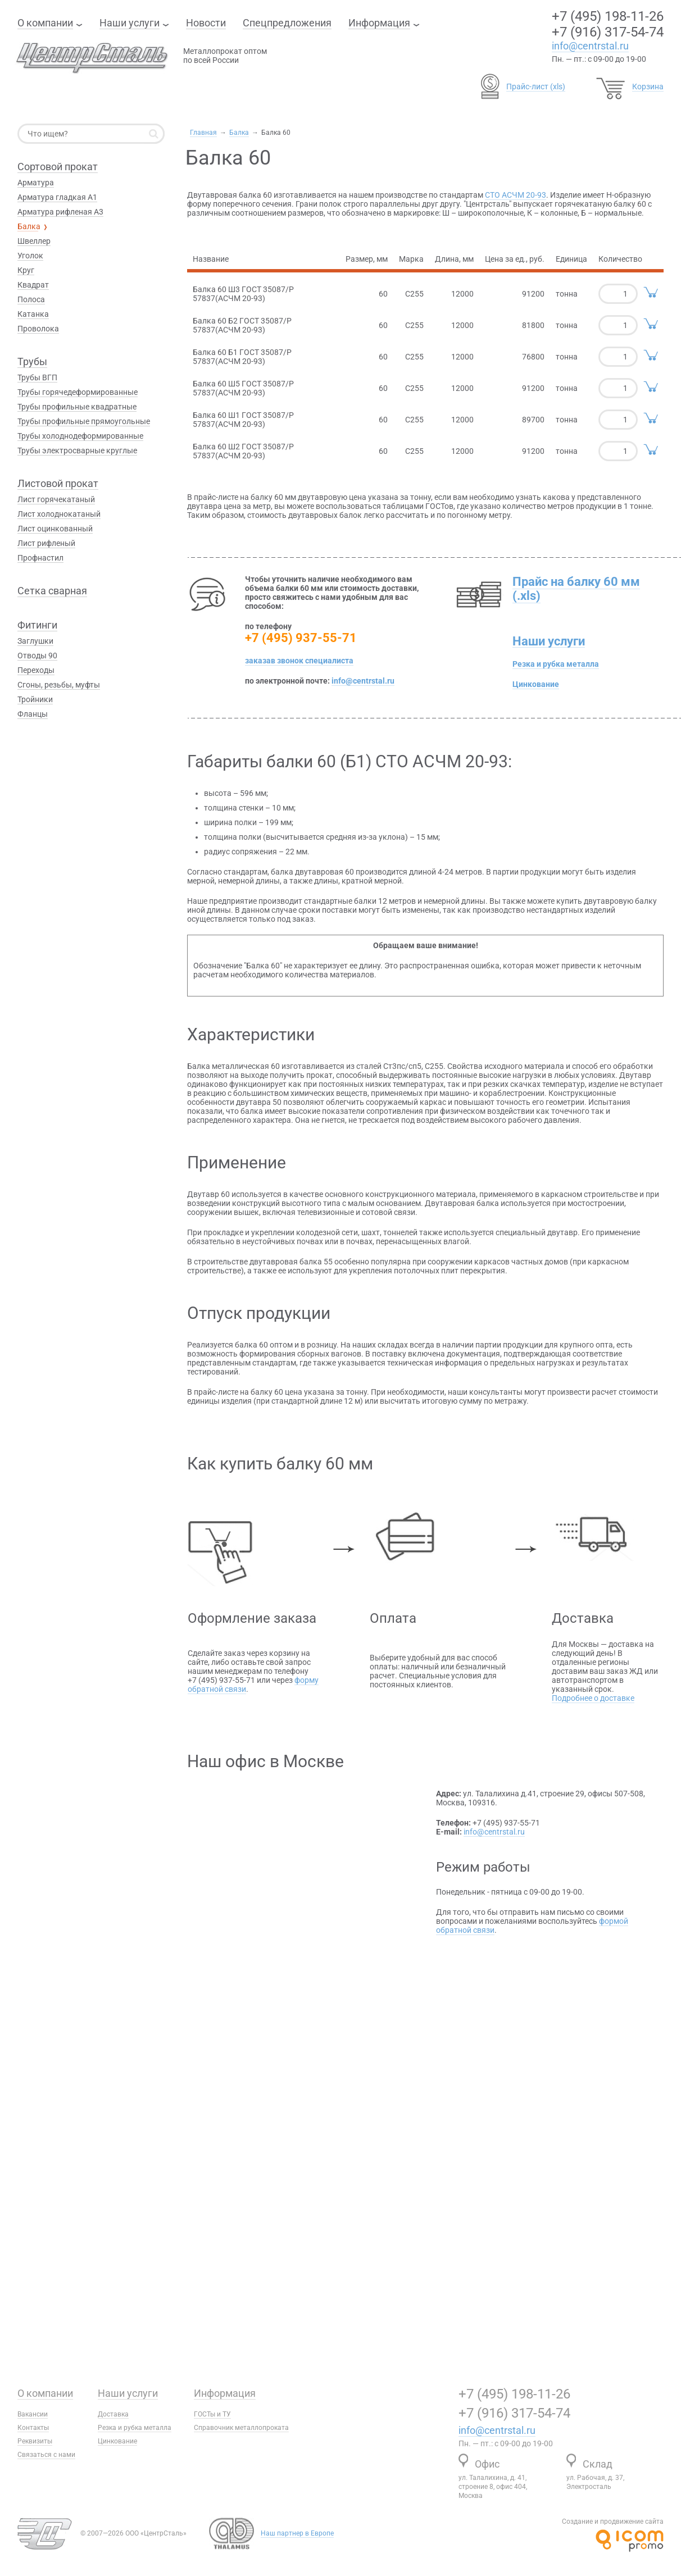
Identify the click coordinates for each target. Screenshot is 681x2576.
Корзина (648, 86)
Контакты (33, 2428)
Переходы (36, 670)
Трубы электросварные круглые (77, 450)
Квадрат (33, 284)
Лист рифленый (46, 543)
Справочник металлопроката (241, 2428)
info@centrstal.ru (590, 46)
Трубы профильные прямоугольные (83, 421)
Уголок (30, 255)
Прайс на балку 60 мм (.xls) (576, 589)
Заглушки (35, 640)
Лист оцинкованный (55, 528)
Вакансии (32, 2414)
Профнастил (40, 557)
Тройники (35, 699)
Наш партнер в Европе (297, 2533)
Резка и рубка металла (555, 663)
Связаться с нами (46, 2455)
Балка (239, 132)
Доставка (113, 2414)
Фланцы (32, 713)
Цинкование (535, 684)
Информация (379, 23)
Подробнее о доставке (593, 1698)
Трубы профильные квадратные (77, 406)
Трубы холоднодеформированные (80, 435)
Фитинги (37, 625)
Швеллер (34, 240)
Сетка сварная (52, 591)
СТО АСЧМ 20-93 (515, 194)
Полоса (31, 299)
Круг (25, 270)
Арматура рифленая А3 (60, 211)
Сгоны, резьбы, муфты (58, 684)
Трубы (32, 361)
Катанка (33, 314)
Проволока (38, 328)
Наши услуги (129, 23)
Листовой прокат (57, 483)
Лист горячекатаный (56, 499)
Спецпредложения (287, 23)
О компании (45, 23)
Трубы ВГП (37, 377)
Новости (206, 23)
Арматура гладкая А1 (57, 197)
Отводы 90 (37, 655)
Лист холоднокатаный (59, 513)
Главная (203, 132)
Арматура (35, 182)
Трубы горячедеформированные (77, 392)
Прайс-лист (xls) (535, 86)
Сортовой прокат (57, 166)
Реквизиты (34, 2441)
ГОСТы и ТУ (212, 2414)
